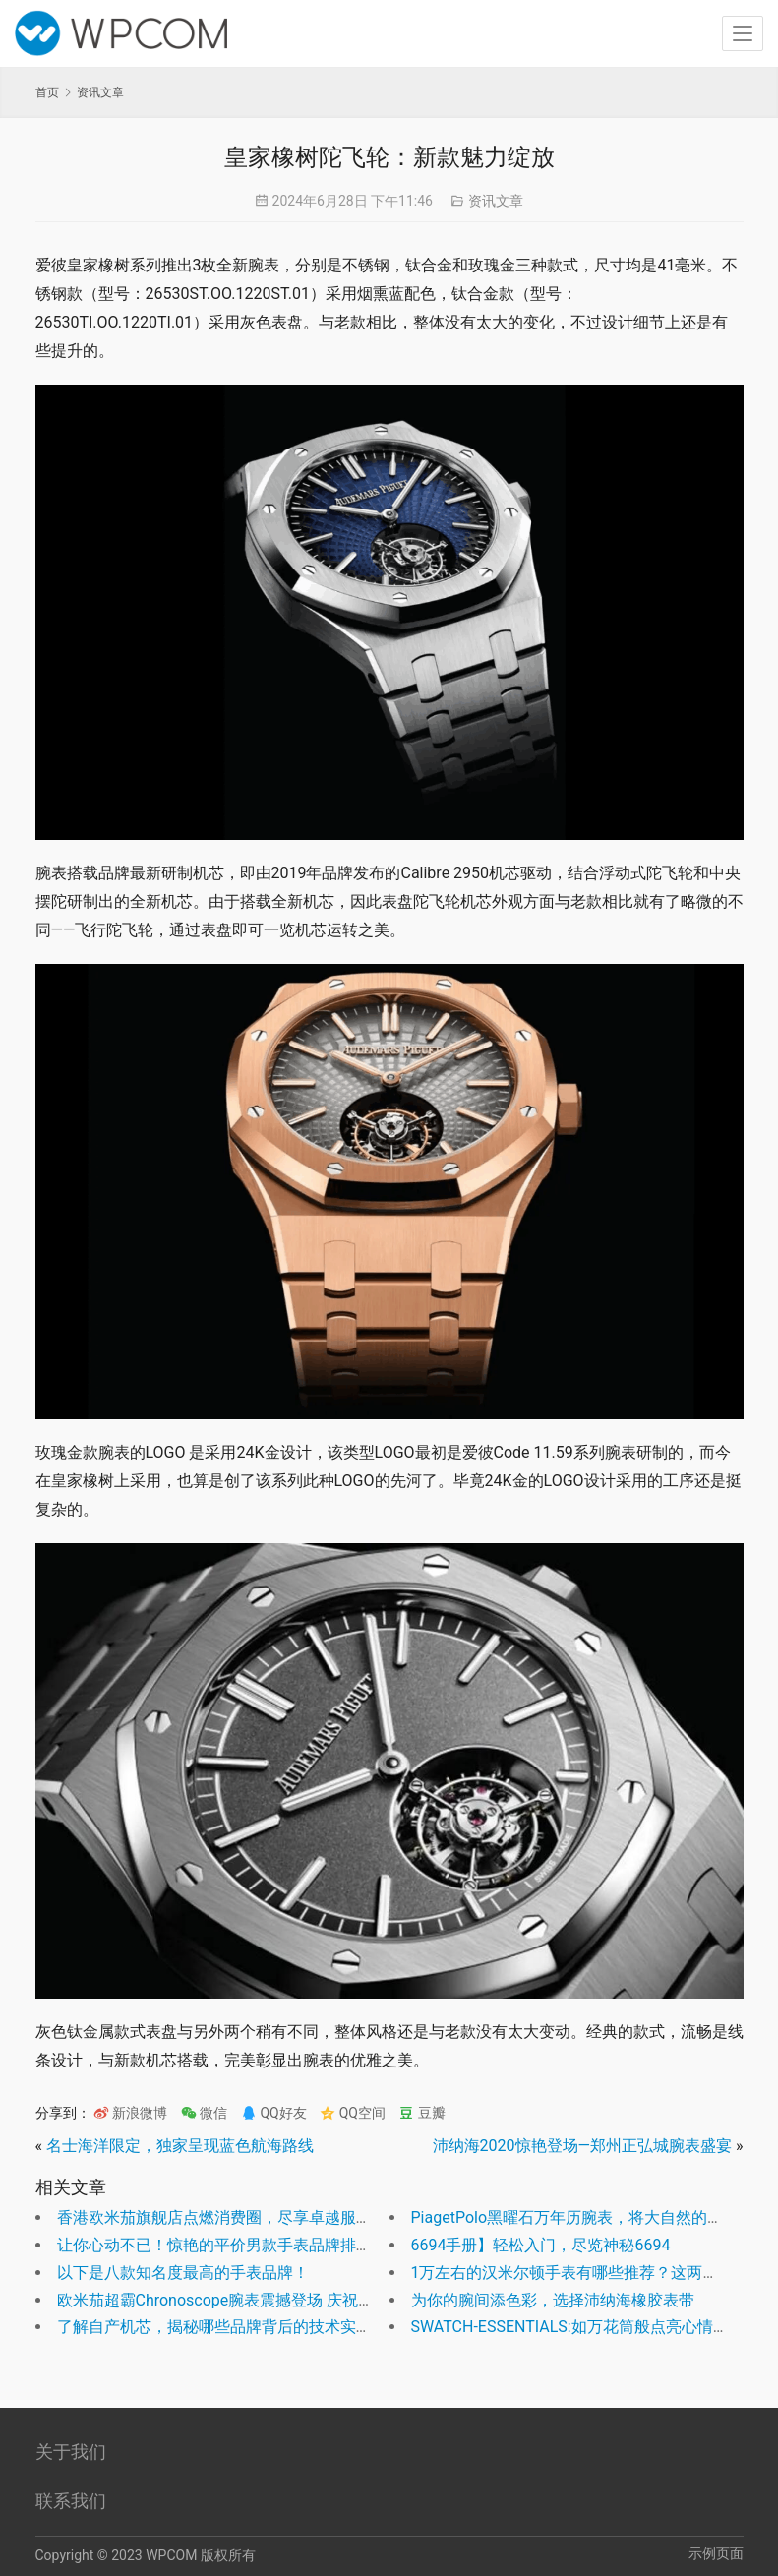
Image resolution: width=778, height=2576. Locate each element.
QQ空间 (353, 2113)
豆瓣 (421, 2113)
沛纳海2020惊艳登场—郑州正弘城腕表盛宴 (582, 2145)
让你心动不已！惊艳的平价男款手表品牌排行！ (222, 2245)
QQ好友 (274, 2113)
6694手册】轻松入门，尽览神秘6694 (541, 2245)
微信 (204, 2113)
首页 (47, 92)
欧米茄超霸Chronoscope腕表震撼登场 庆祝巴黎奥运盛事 (255, 2300)
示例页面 (716, 2553)
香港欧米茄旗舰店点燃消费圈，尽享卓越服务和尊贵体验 (253, 2217)
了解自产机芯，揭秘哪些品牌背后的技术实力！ (222, 2326)
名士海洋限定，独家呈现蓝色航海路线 (180, 2145)
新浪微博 (130, 2113)
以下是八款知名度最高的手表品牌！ (183, 2272)
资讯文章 (495, 201)
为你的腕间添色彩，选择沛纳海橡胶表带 (552, 2300)
